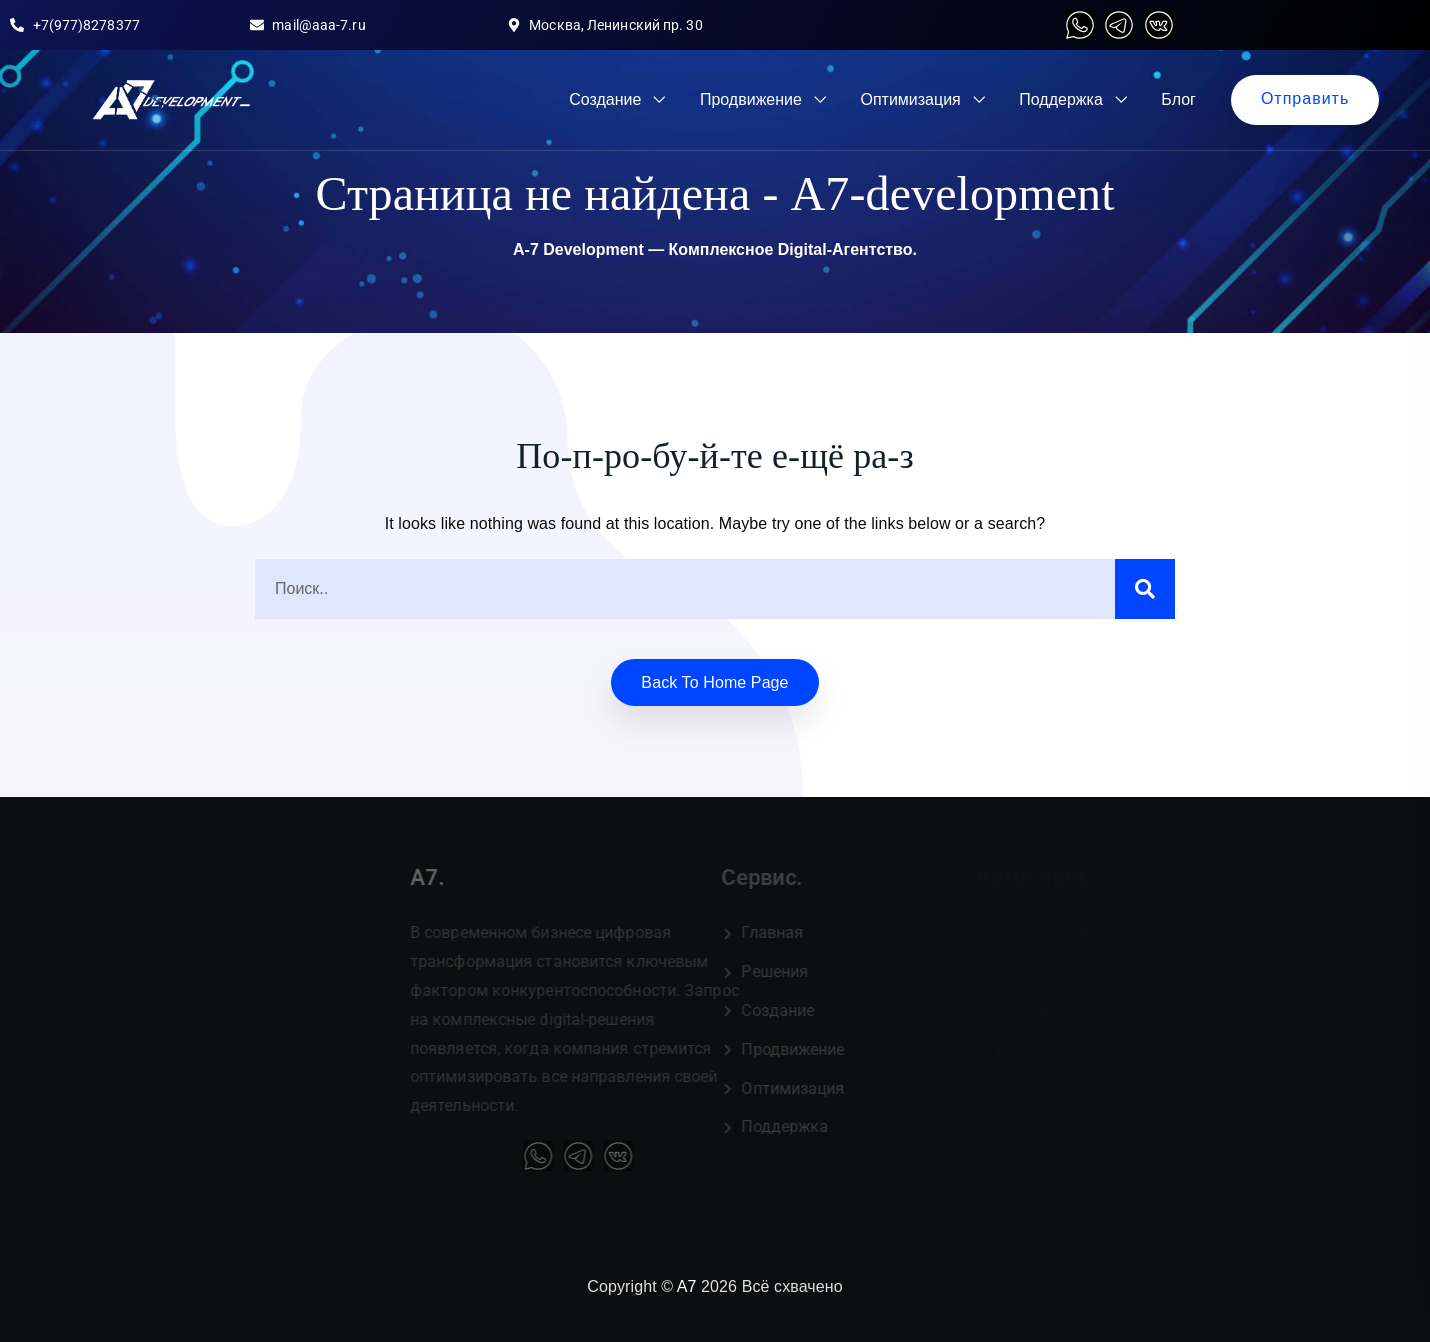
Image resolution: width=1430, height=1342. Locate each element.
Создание (605, 99)
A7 (687, 1286)
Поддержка (1060, 99)
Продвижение (751, 99)
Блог (1178, 99)
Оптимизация (910, 99)
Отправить (1305, 98)
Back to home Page (714, 682)
